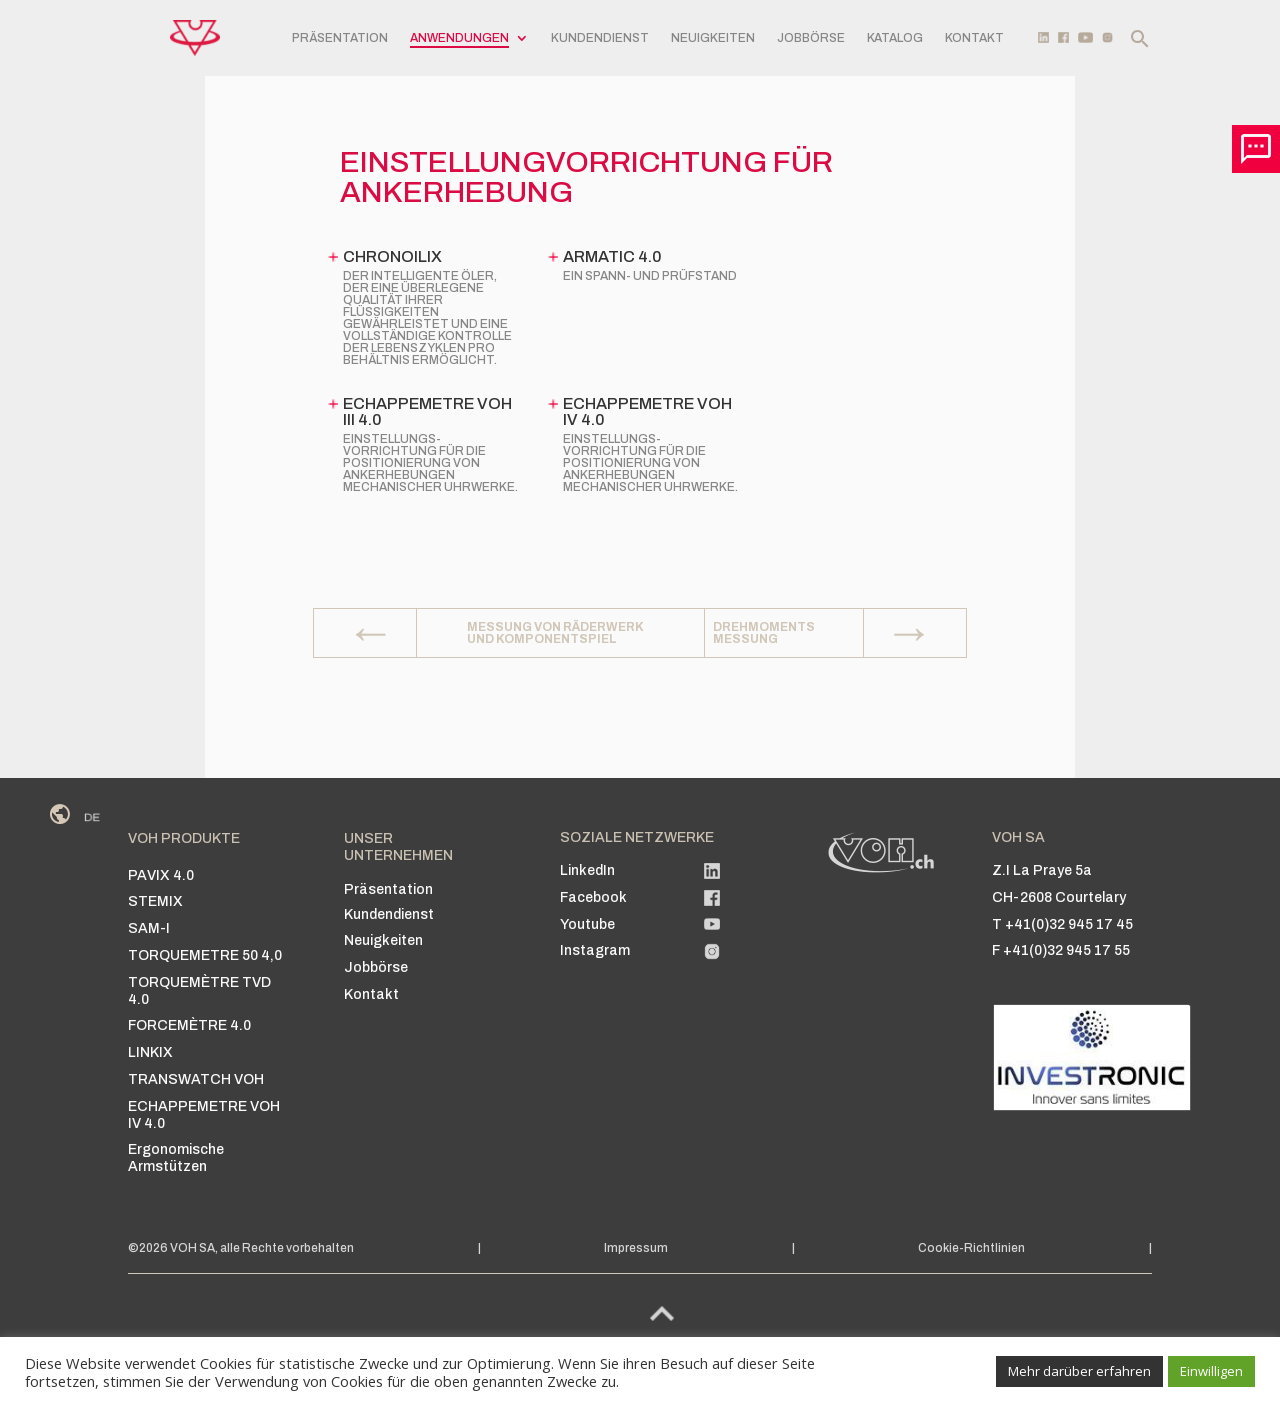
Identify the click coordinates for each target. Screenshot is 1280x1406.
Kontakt (974, 38)
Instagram (595, 950)
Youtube (587, 924)
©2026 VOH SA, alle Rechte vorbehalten (241, 1248)
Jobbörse (811, 38)
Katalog (895, 38)
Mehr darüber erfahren (1079, 1371)
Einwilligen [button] (1211, 1371)
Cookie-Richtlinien (971, 1248)
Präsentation (340, 38)
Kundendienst (600, 38)
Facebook (593, 897)
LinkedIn (587, 870)
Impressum (636, 1248)
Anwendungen (459, 38)
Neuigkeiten (713, 38)
